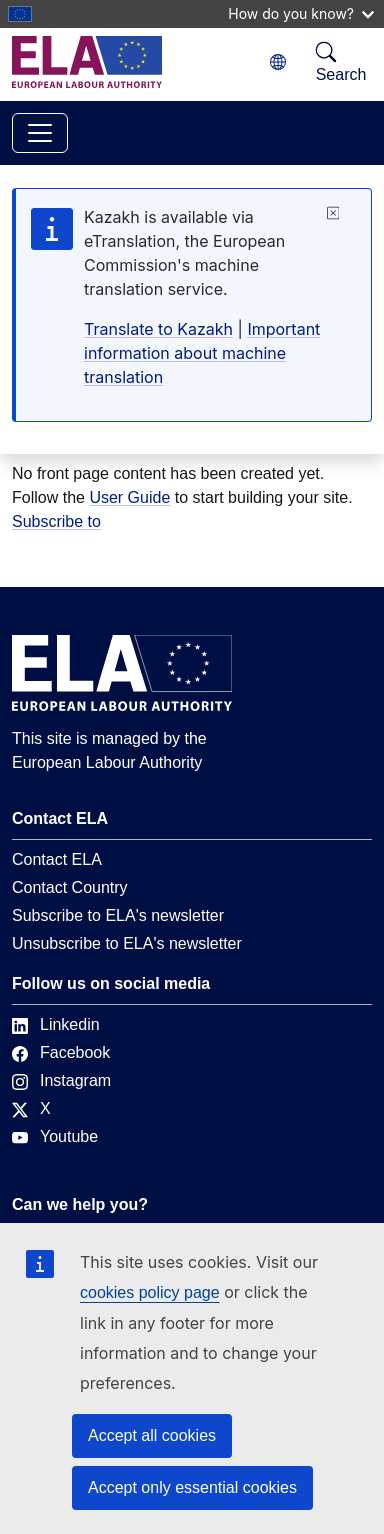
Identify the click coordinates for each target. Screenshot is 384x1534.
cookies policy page (150, 1292)
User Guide (129, 497)
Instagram (61, 1080)
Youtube (55, 1136)
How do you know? (301, 13)
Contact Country (70, 887)
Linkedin (56, 1024)
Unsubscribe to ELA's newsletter (127, 943)
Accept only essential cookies (192, 1487)
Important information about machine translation (202, 353)
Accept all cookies (152, 1435)
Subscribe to (56, 521)
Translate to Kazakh (158, 329)
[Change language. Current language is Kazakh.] (278, 62)
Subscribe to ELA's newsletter (118, 915)
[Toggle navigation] (40, 133)
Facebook (61, 1052)
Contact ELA (57, 859)
